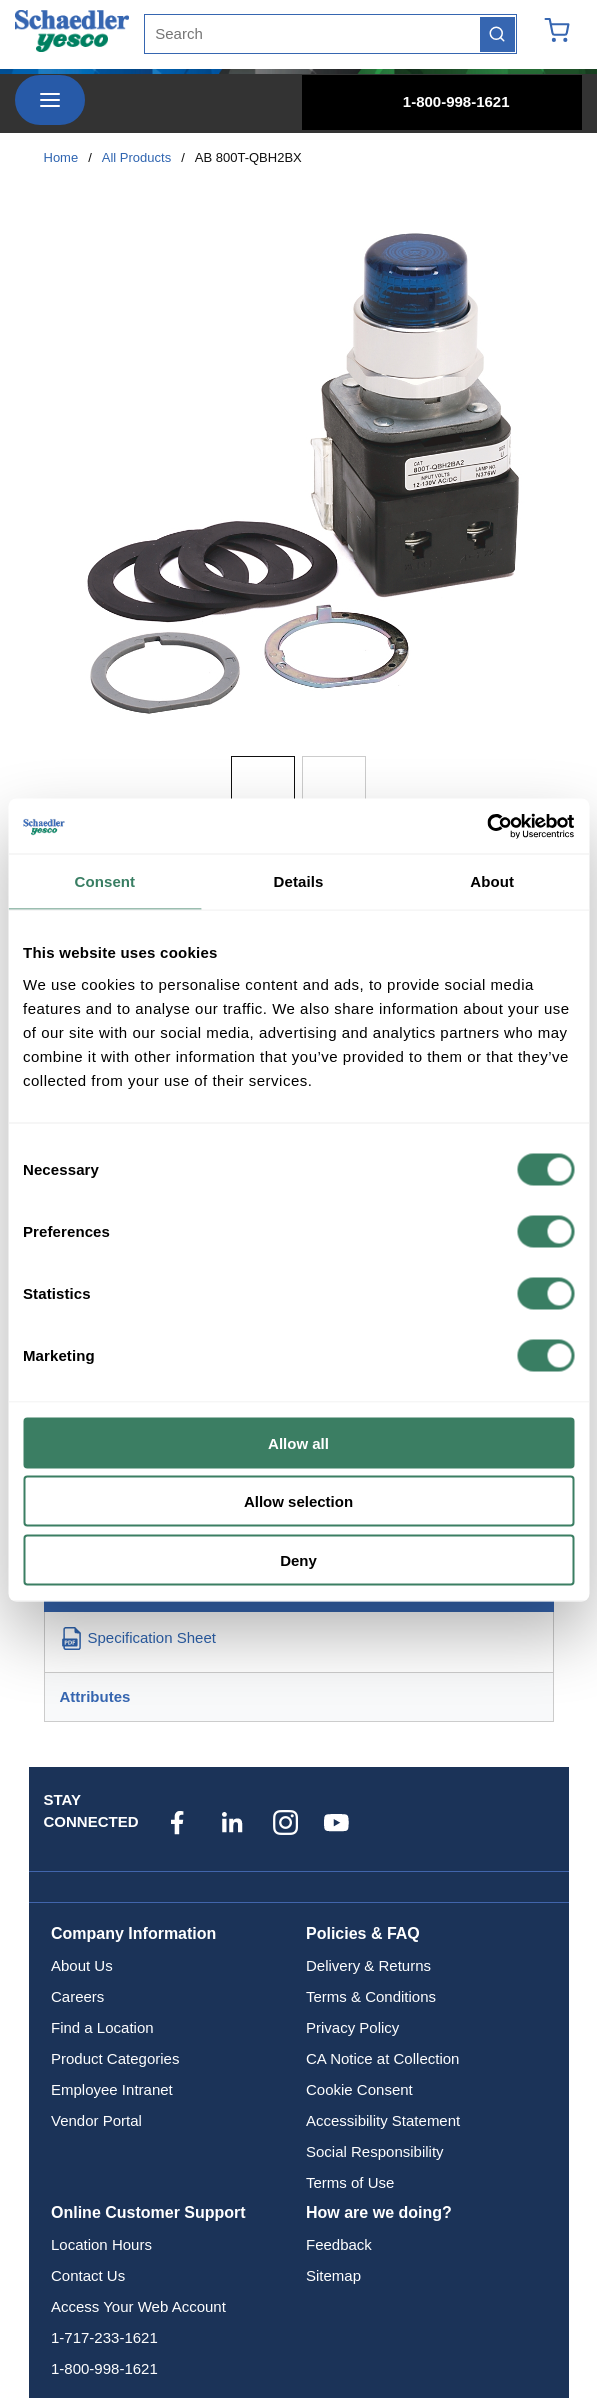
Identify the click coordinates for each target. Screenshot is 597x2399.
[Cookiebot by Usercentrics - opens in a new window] (486, 826)
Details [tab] (299, 881)
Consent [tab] (104, 881)
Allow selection (298, 1501)
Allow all (298, 1442)
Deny (298, 1559)
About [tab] (492, 881)
